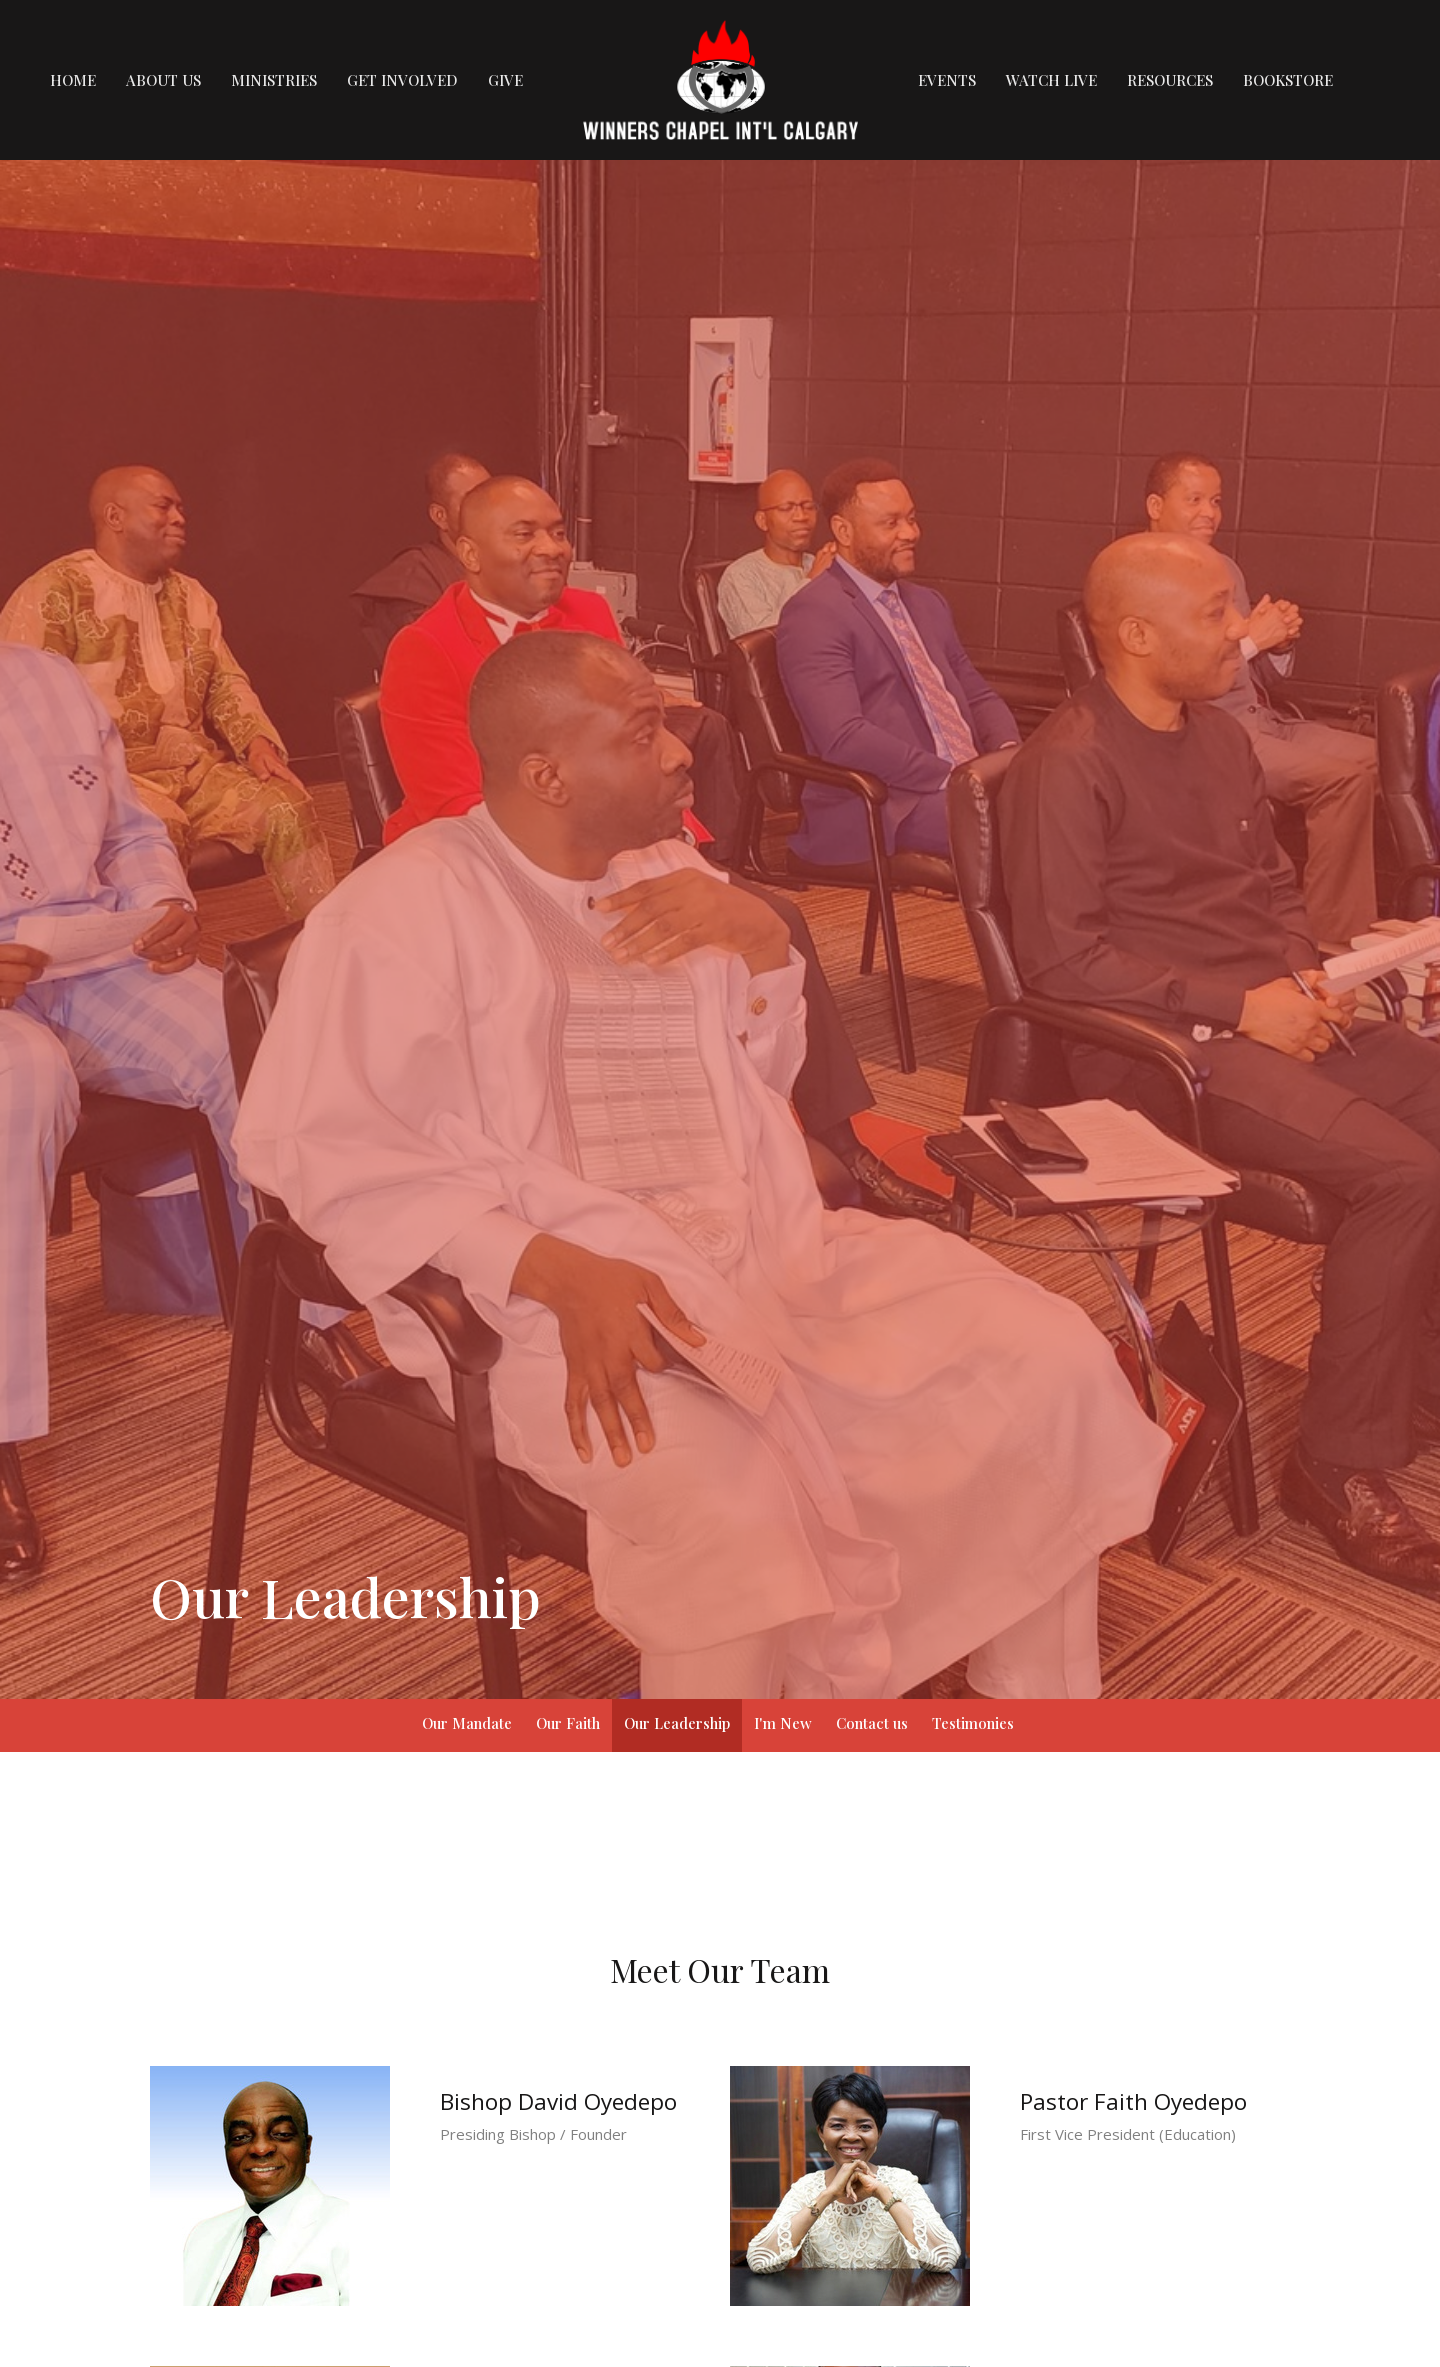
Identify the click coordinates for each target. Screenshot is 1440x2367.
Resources (1170, 80)
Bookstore (1288, 80)
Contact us (872, 1723)
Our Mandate (467, 1723)
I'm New (783, 1723)
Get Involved (402, 80)
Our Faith (568, 1723)
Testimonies (973, 1723)
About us (163, 80)
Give (505, 80)
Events (947, 80)
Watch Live (1051, 80)
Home (73, 80)
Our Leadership (677, 1723)
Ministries (274, 80)
